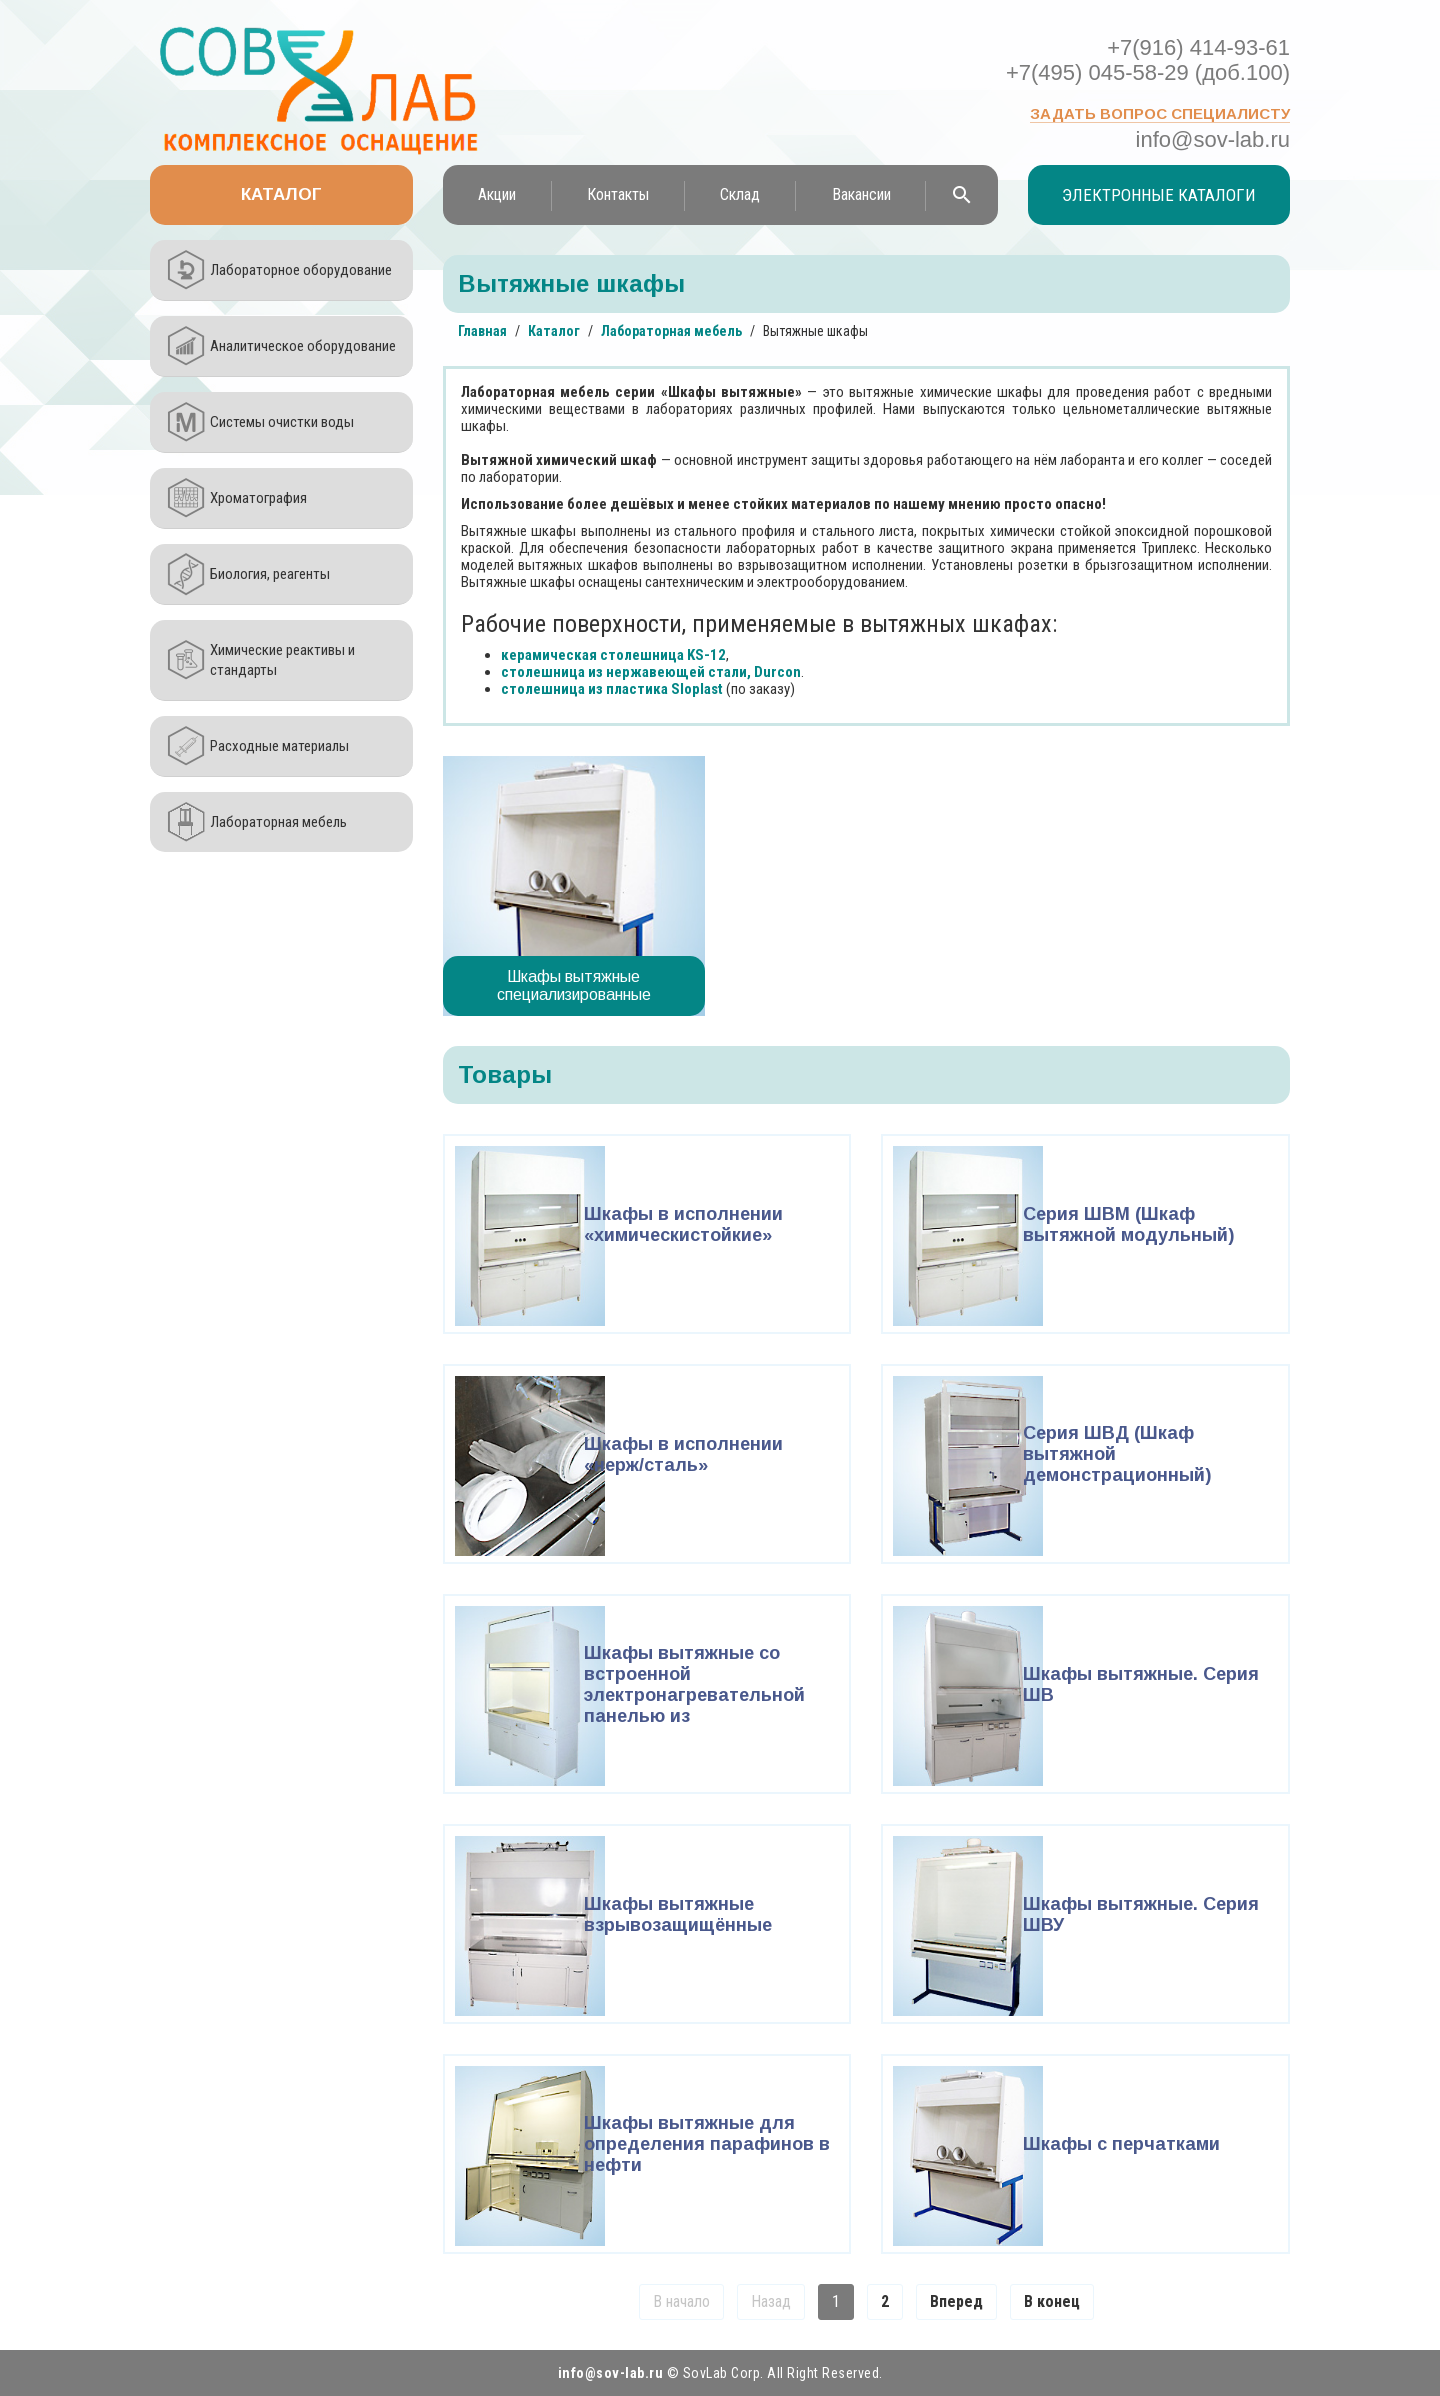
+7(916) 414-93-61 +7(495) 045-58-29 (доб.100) (1148, 60)
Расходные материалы (279, 746)
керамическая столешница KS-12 (613, 655)
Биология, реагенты (270, 574)
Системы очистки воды (282, 422)
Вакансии (861, 194)
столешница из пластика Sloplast (612, 689)
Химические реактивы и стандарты (282, 660)
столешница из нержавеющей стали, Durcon (651, 672)
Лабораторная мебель (278, 822)
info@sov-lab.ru (1213, 139)
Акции (497, 194)
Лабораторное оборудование (301, 270)
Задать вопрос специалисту (1160, 113)
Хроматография (258, 498)
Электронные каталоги (1159, 195)
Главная (482, 331)
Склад (740, 194)
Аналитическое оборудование (303, 346)
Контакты (618, 194)
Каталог (281, 194)
